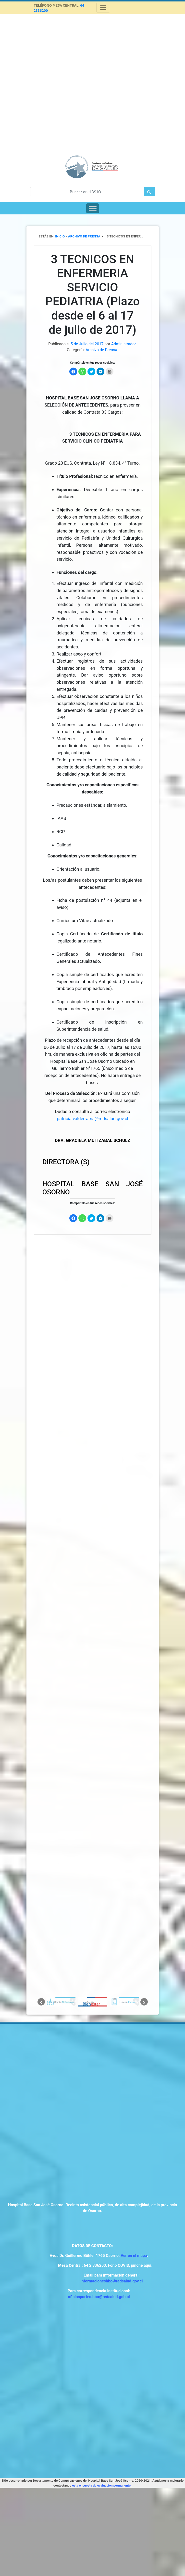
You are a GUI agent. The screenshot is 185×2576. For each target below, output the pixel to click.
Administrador (123, 344)
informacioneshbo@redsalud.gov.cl (111, 2281)
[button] (41, 2002)
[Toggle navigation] (103, 7)
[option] (60, 2001)
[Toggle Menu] (93, 208)
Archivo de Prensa (101, 349)
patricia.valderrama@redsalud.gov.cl (92, 1118)
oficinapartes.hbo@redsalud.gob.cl (99, 2296)
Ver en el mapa (134, 2255)
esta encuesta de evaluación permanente (101, 2485)
